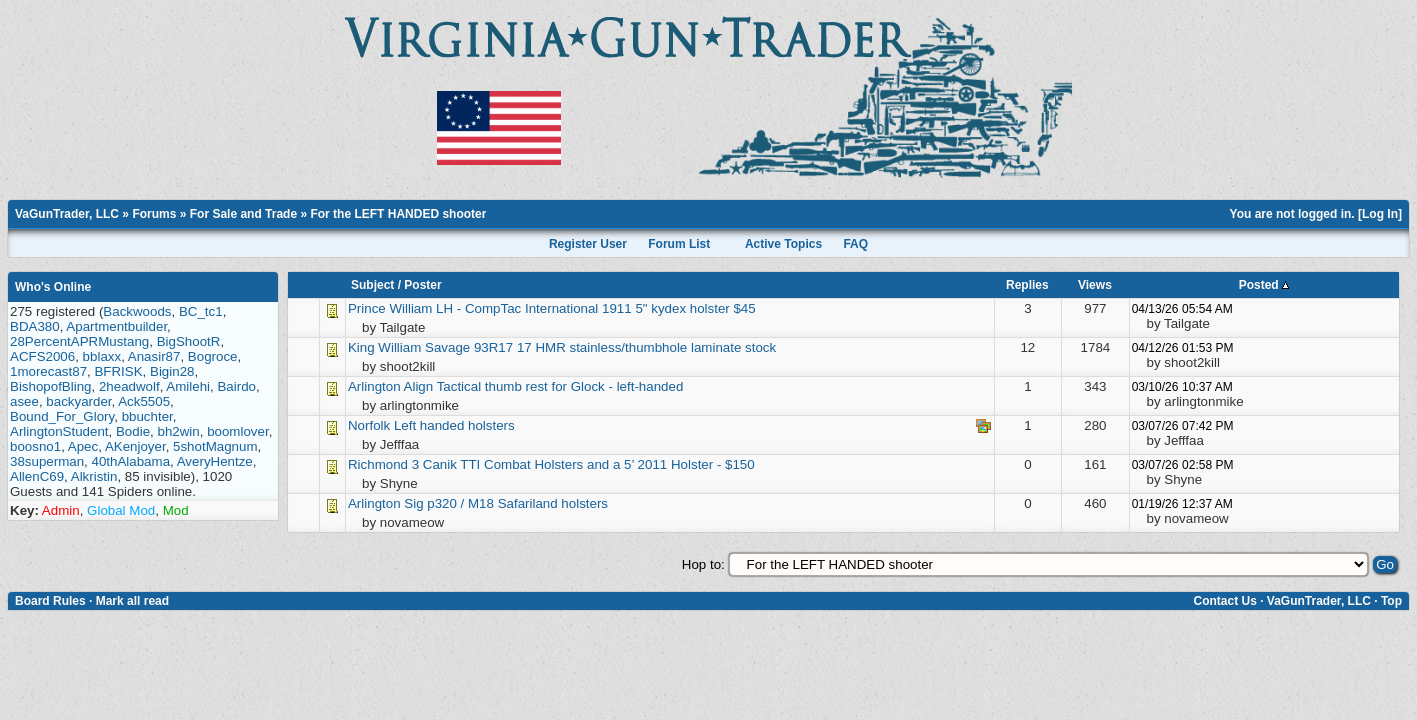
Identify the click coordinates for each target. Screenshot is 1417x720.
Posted (1264, 285)
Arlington (374, 386)
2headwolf (129, 386)
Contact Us (1224, 601)
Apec (83, 446)
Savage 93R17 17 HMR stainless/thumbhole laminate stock (600, 347)
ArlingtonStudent (59, 431)
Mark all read (132, 601)
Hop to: (703, 564)
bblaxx (102, 356)
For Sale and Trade (243, 214)
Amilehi (188, 386)
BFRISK (118, 371)
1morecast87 (48, 371)
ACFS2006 (42, 356)
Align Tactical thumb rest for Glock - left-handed (544, 386)
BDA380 (35, 326)
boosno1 (35, 446)
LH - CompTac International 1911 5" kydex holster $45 (596, 308)
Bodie (133, 431)
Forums (154, 214)
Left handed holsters (454, 425)
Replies (1027, 285)
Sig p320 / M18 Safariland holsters (506, 503)
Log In (1380, 214)
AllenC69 (37, 476)
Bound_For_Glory (62, 416)
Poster (422, 285)
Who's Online (53, 287)
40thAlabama (131, 461)
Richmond (380, 464)
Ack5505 (144, 401)
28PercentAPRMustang (79, 341)
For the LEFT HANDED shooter (398, 214)
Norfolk (369, 425)
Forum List (679, 244)
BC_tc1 (201, 311)
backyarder (78, 401)
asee (24, 401)
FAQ (855, 244)
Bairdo (236, 386)
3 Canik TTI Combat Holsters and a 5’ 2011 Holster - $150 (583, 464)
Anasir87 (154, 356)
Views (1095, 285)
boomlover (238, 431)
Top (1391, 601)
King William (384, 347)
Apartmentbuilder (116, 326)
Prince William (390, 308)
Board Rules (50, 601)
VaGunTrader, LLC (67, 214)
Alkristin (94, 476)
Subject (372, 285)
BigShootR (189, 341)
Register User (588, 244)
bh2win (178, 431)
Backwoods (137, 311)
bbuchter (147, 416)
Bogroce (213, 356)
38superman (47, 461)
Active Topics (783, 244)
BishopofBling (51, 386)
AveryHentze (215, 461)
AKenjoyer (135, 446)
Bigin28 (172, 371)
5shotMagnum (215, 446)
